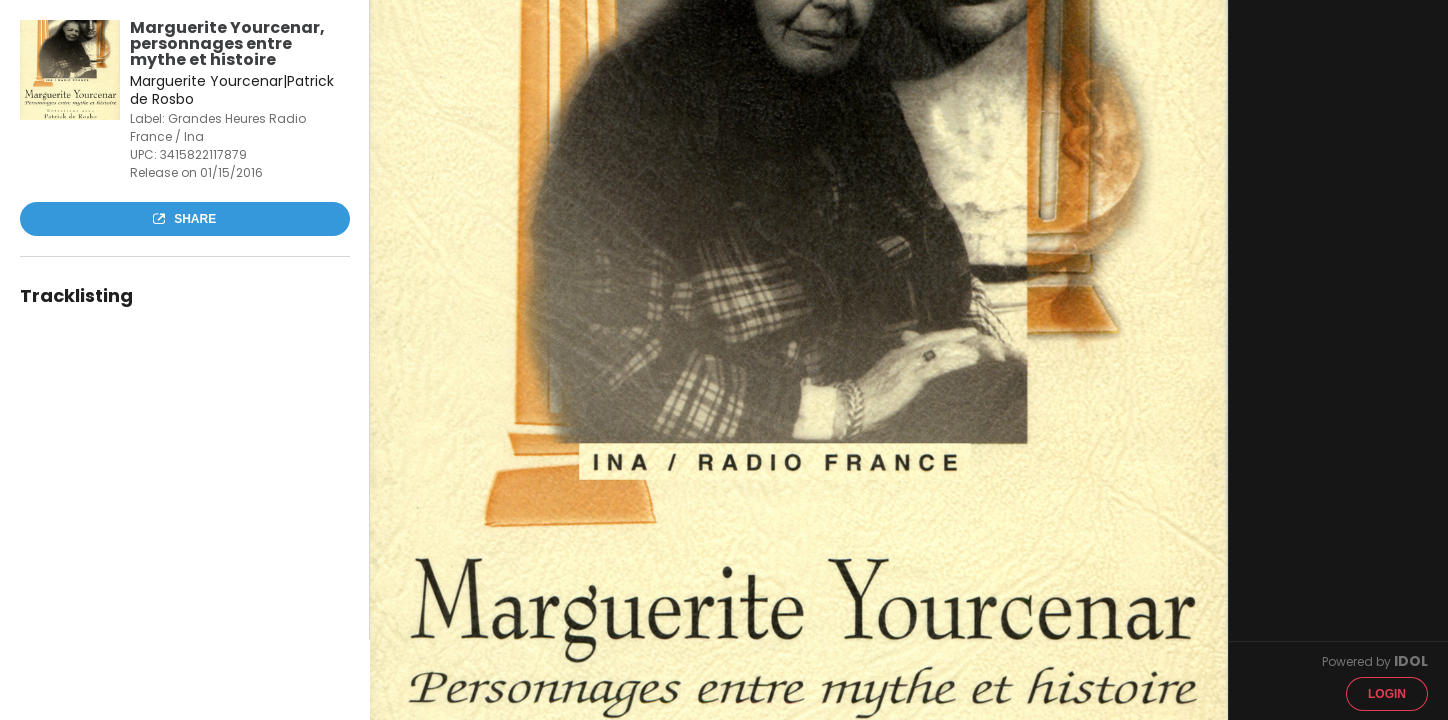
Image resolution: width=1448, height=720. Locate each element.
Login (1387, 694)
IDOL (1411, 661)
